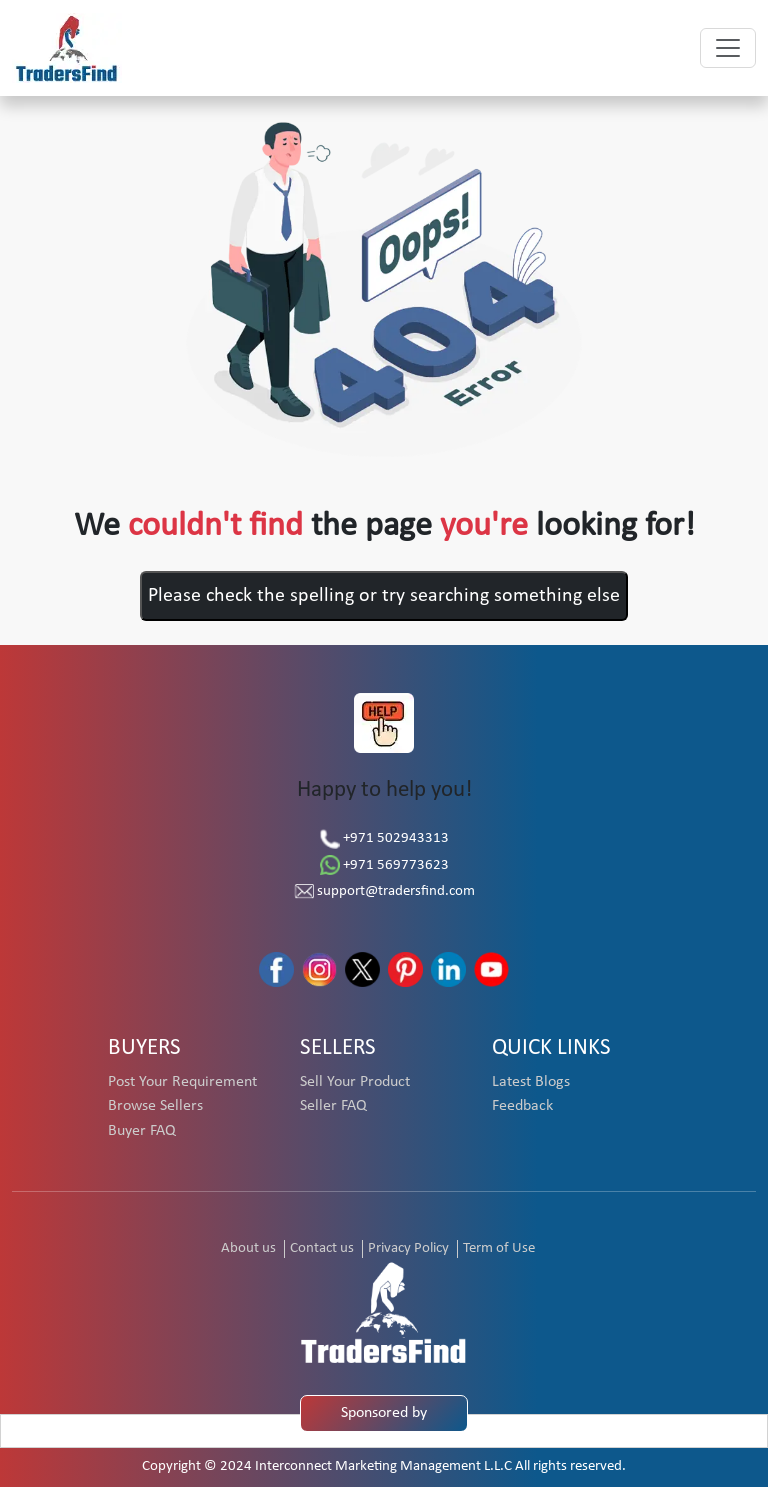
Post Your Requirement (182, 1082)
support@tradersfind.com (384, 891)
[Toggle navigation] (728, 48)
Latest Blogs (531, 1082)
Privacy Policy (408, 1248)
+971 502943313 (384, 838)
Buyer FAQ (142, 1131)
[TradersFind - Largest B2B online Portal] (384, 1312)
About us (248, 1248)
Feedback (522, 1106)
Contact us (322, 1248)
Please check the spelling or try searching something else (384, 596)
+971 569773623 (384, 865)
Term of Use (499, 1248)
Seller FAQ (333, 1106)
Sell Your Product (355, 1082)
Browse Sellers (155, 1106)
